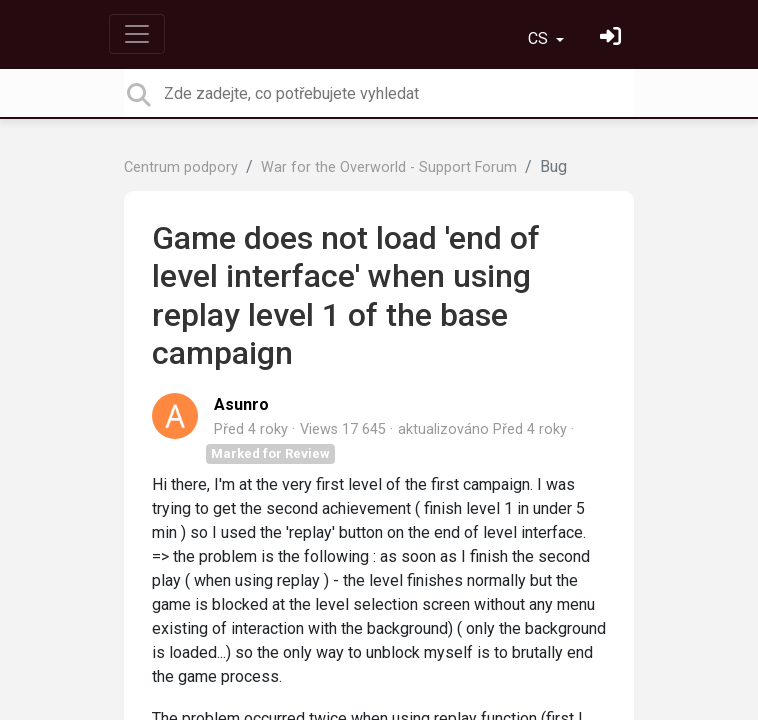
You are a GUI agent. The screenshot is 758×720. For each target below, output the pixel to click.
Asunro (241, 404)
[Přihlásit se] (613, 38)
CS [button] (540, 38)
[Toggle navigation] (137, 34)
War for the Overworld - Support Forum (389, 167)
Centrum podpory (181, 167)
